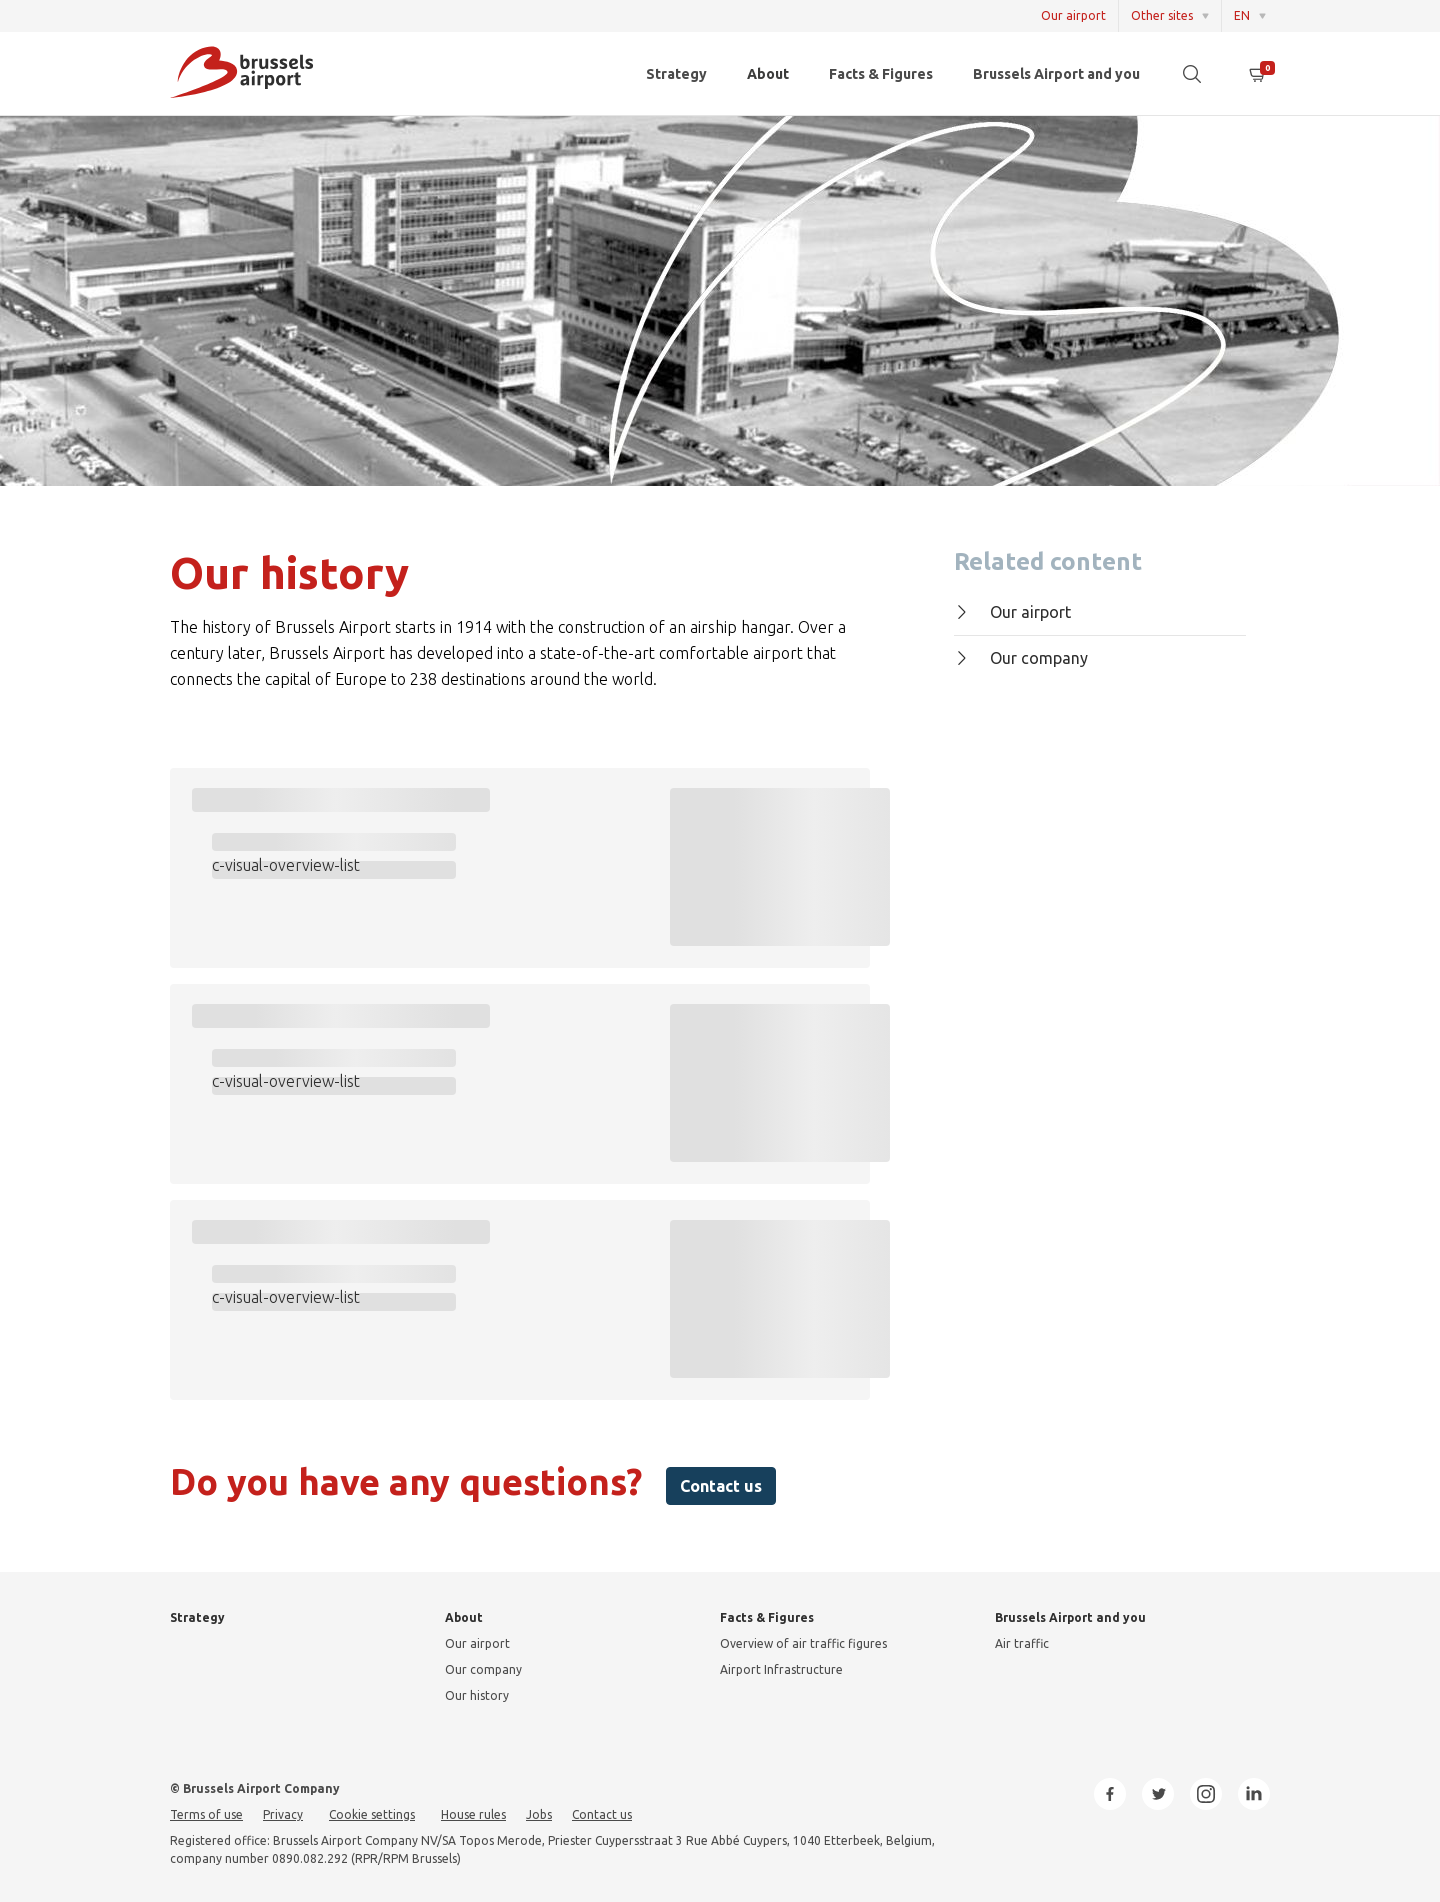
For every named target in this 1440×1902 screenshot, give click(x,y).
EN (1242, 15)
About (768, 74)
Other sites (1162, 15)
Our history (477, 1695)
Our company (1021, 658)
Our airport (1073, 15)
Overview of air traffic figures (803, 1643)
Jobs (539, 1814)
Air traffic (1022, 1643)
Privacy (283, 1814)
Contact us (721, 1486)
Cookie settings (372, 1814)
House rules (473, 1814)
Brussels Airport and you (1056, 74)
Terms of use (206, 1814)
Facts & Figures (881, 74)
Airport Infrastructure (781, 1669)
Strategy (676, 74)
